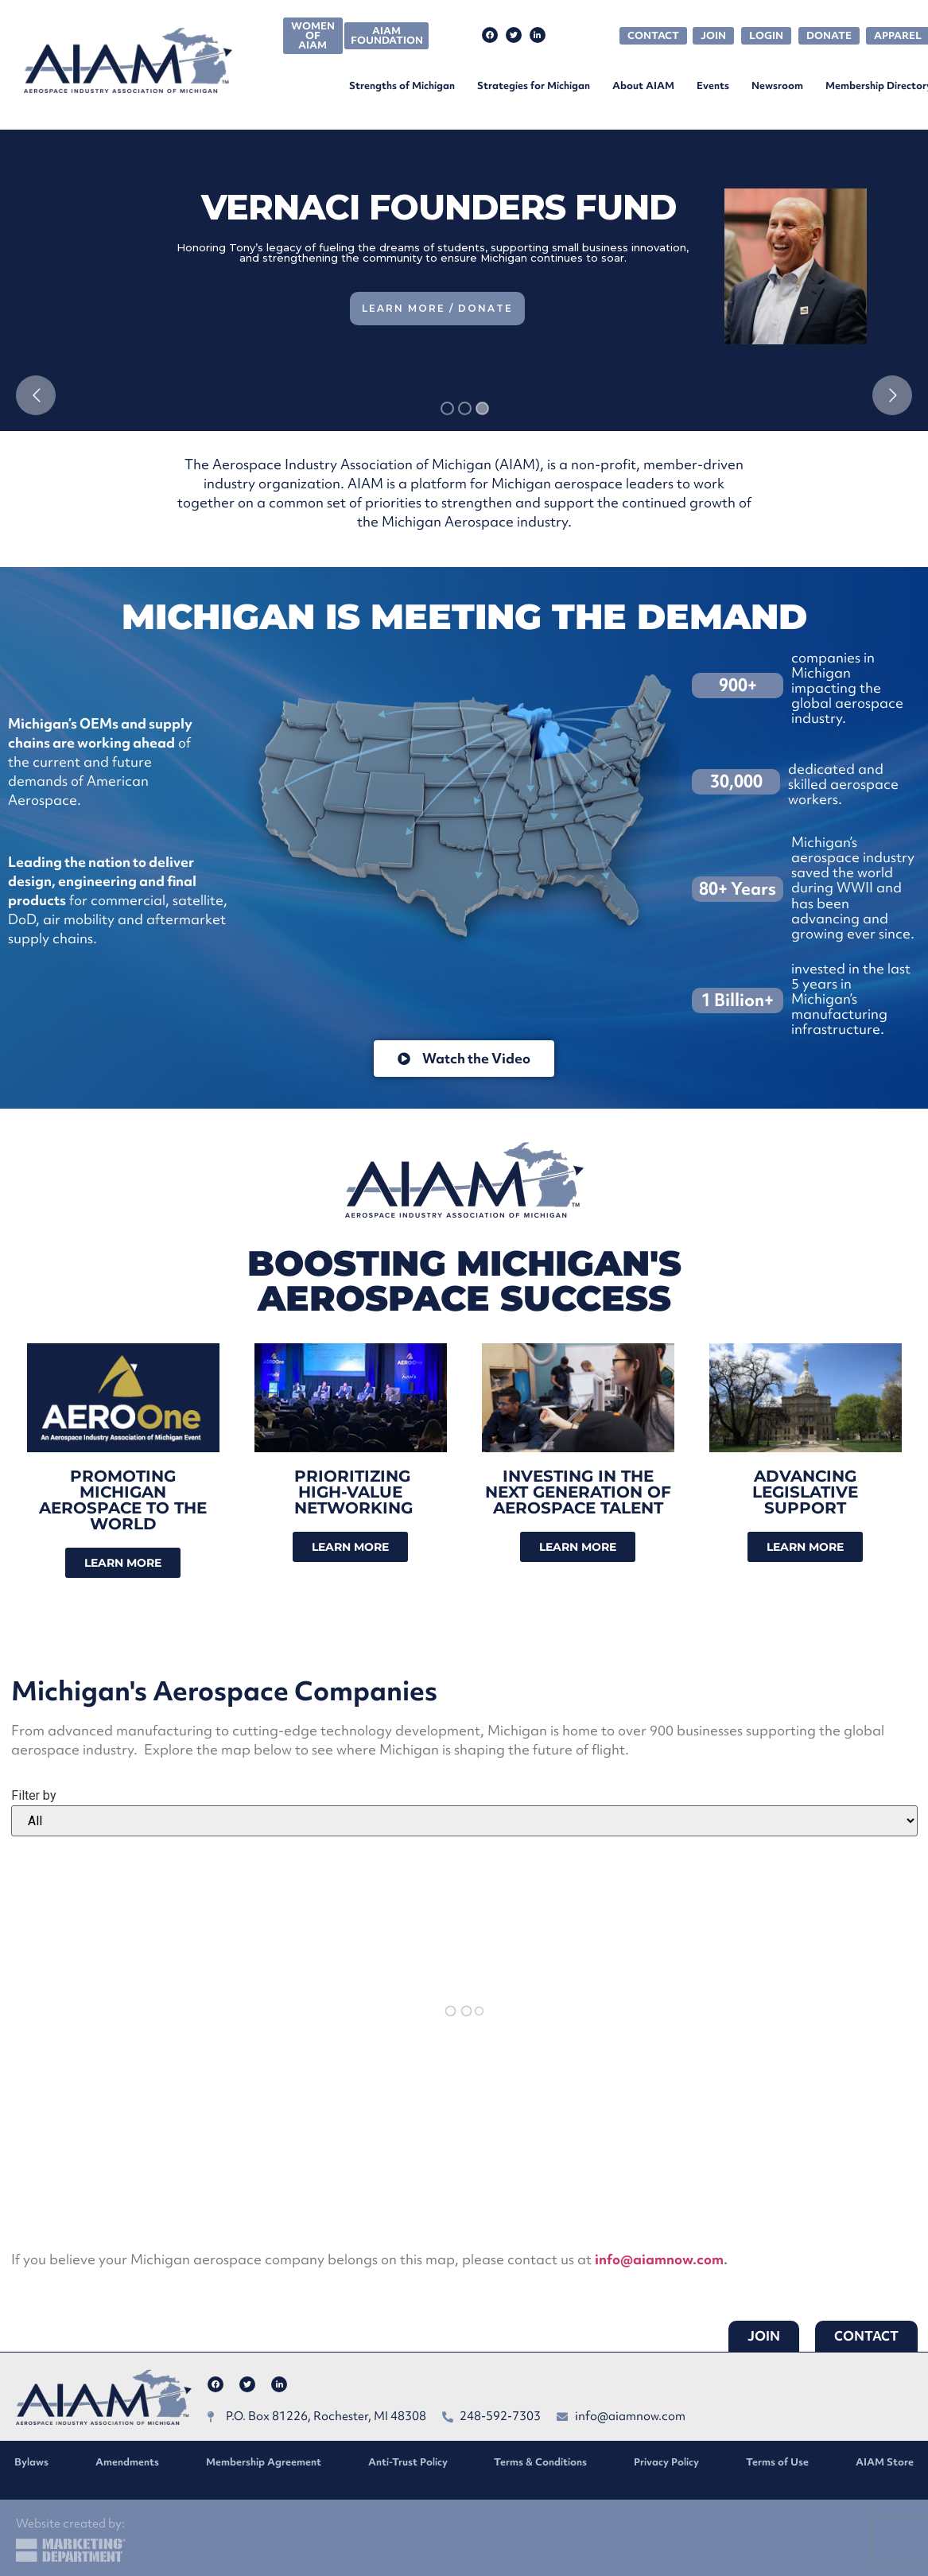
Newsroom (777, 85)
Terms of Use (777, 2462)
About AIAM (643, 85)
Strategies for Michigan (533, 85)
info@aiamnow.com (659, 2259)
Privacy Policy (666, 2462)
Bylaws (31, 2462)
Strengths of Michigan (402, 85)
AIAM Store (885, 2462)
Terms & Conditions (540, 2462)
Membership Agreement (263, 2462)
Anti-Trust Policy (408, 2462)
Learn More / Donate (437, 308)
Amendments (127, 2462)
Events (713, 85)
